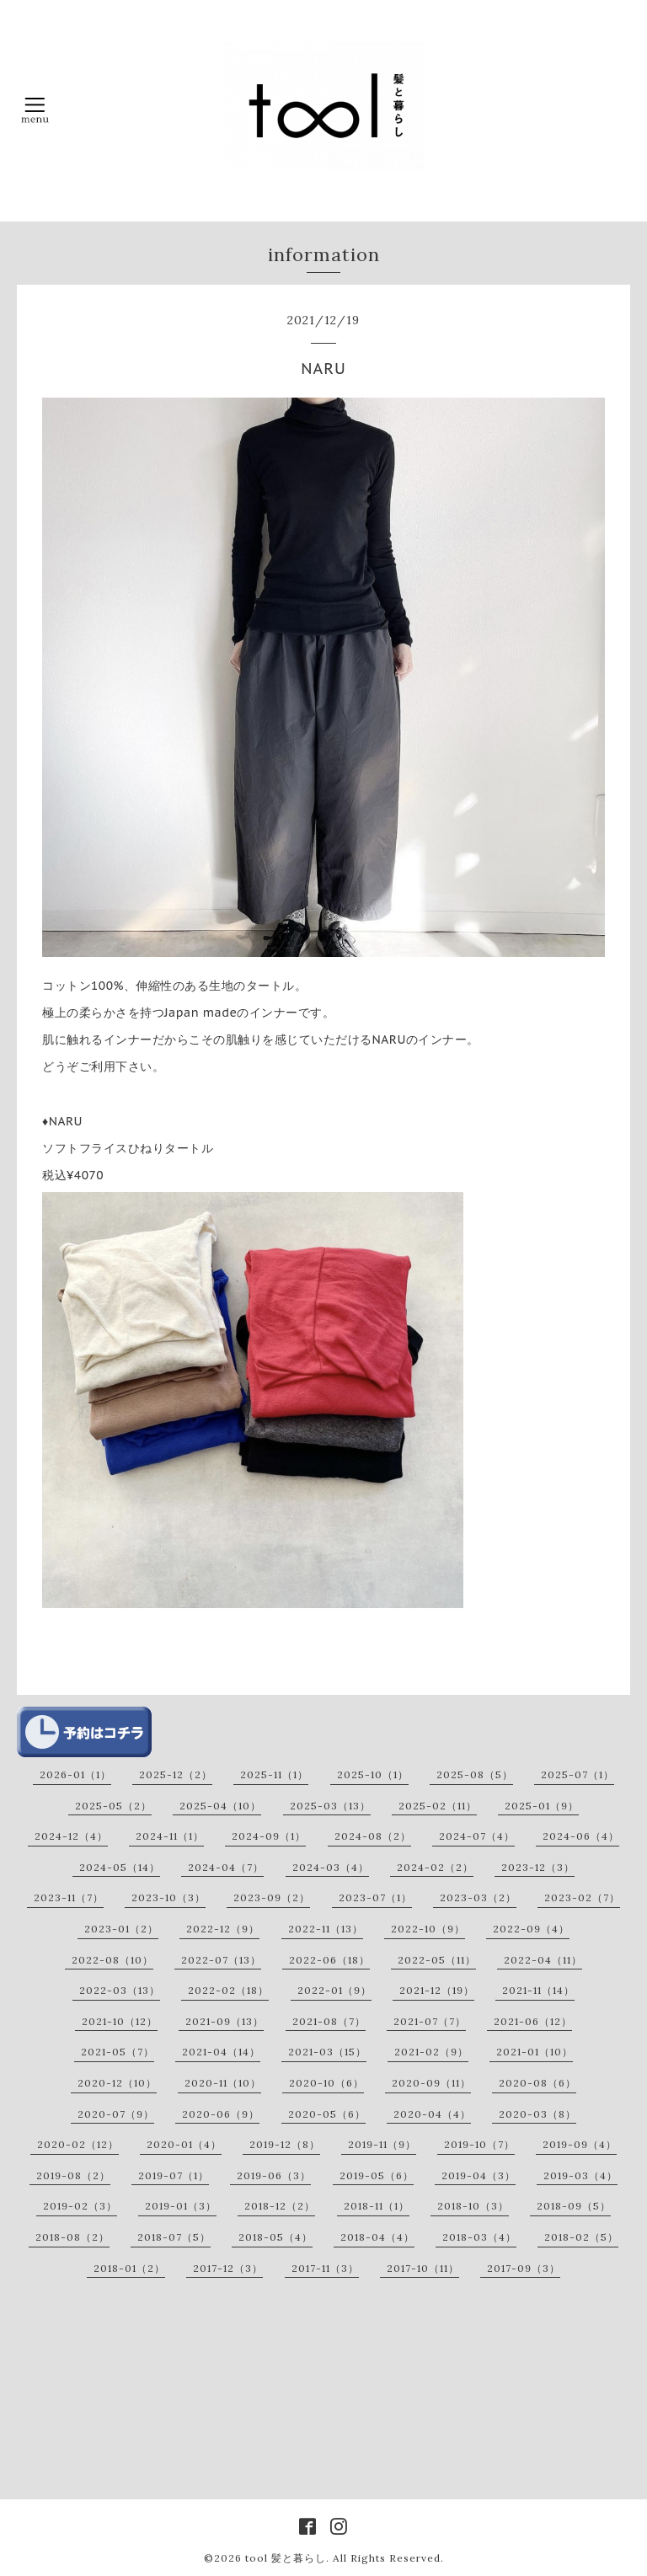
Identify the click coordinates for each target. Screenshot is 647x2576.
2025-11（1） (274, 1774)
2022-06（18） (329, 1959)
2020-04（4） (432, 2114)
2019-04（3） (478, 2175)
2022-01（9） (334, 1990)
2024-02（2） (435, 1867)
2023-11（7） (69, 1897)
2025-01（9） (542, 1805)
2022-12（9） (222, 1928)
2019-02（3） (80, 2205)
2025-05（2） (113, 1805)
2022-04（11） (543, 1959)
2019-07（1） (173, 2175)
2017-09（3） (523, 2268)
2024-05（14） (119, 1867)
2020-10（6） (326, 2082)
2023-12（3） (538, 1867)
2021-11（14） (538, 1990)
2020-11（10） (222, 2082)
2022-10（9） (428, 1928)
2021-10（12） (120, 2021)
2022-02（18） (228, 1990)
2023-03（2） (478, 1897)
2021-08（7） (329, 2021)
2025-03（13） (330, 1805)
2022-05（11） (437, 1959)
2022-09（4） (531, 1928)
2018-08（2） (72, 2237)
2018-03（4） (479, 2237)
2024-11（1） (170, 1836)
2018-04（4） (377, 2237)
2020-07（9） (116, 2114)
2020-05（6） (327, 2114)
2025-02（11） (437, 1805)
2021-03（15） (327, 2051)
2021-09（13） (224, 2021)
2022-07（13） (221, 1959)
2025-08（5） (474, 1774)
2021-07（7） (429, 2021)
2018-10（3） (473, 2205)
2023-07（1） (375, 1897)
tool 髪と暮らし (285, 2558)
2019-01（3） (181, 2205)
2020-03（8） (537, 2114)
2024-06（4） (581, 1836)
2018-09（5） (574, 2205)
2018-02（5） (581, 2237)
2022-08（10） (112, 1959)
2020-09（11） (431, 2082)
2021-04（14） (221, 2051)
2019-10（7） (479, 2144)
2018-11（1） (376, 2205)
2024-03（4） (330, 1867)
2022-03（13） (119, 1990)
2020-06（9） (220, 2114)
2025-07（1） (577, 1774)
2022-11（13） (325, 1928)
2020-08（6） (537, 2082)
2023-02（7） (582, 1897)
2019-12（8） (284, 2144)
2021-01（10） (534, 2051)
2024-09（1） (269, 1836)
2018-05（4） (275, 2237)
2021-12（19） (436, 1990)
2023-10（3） (168, 1897)
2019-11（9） (382, 2144)
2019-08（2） (73, 2175)
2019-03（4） (580, 2175)
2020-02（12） (78, 2144)
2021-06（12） (533, 2021)
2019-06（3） (274, 2175)
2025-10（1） (373, 1774)
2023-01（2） (121, 1928)
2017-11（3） (325, 2268)
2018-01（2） (129, 2268)
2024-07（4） (477, 1836)
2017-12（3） (228, 2268)
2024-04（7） (226, 1867)
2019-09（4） (580, 2144)
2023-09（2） (271, 1897)
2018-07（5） (174, 2237)
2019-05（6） (377, 2175)
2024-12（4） (71, 1836)
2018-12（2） (279, 2205)
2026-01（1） (75, 1774)
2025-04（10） (220, 1805)
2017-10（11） (423, 2268)
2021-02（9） (431, 2051)
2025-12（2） (175, 1774)
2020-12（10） (117, 2082)
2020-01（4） (184, 2144)
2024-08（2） (372, 1836)
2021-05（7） (117, 2051)
